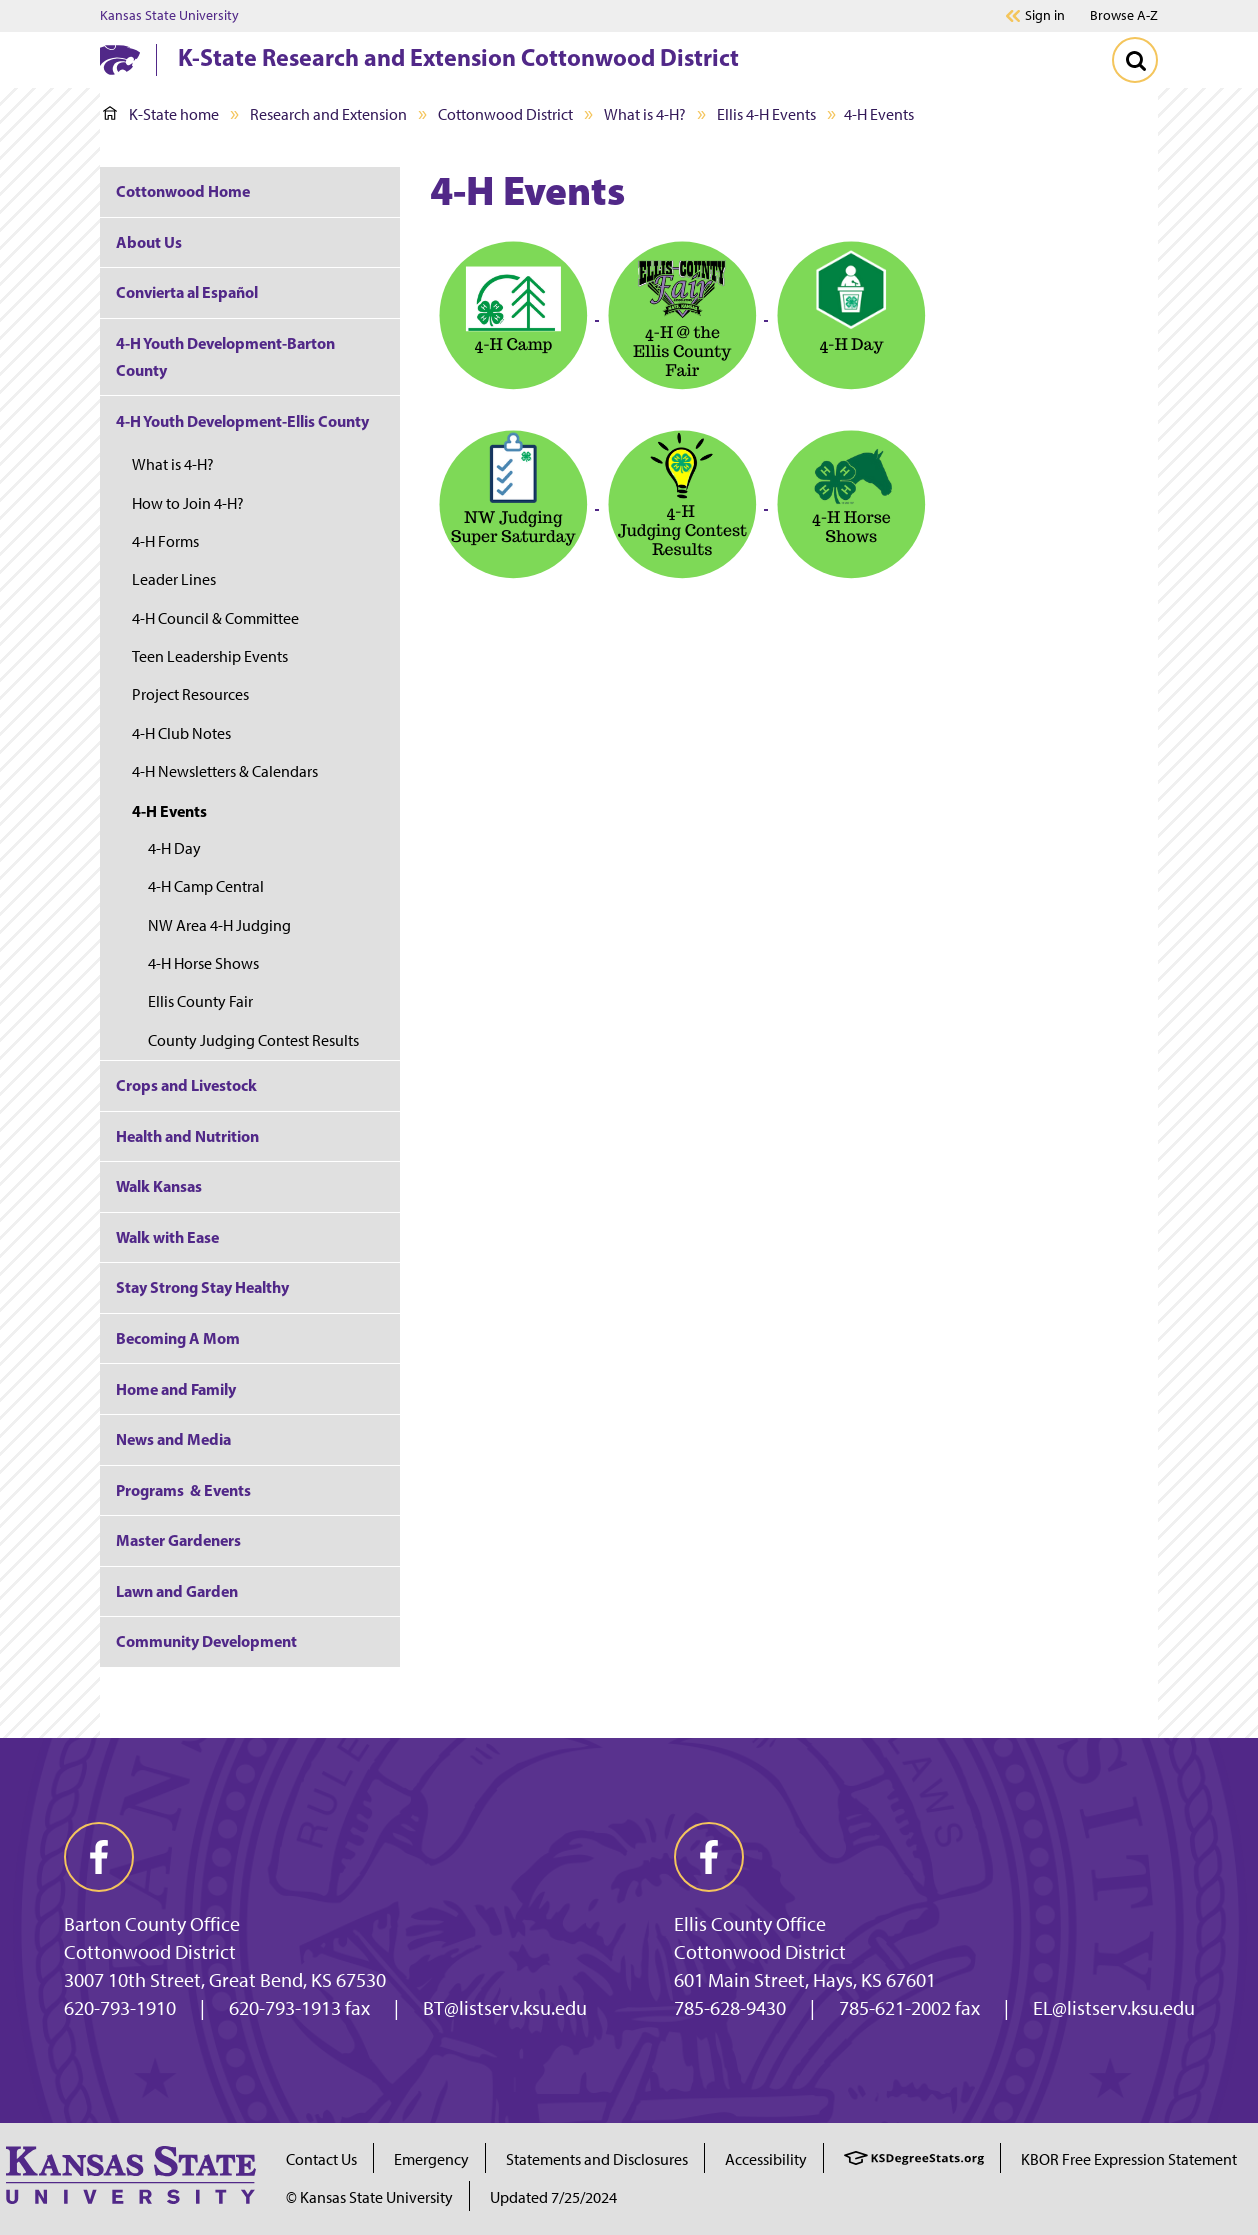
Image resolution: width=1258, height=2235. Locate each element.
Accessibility (766, 2159)
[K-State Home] (120, 59)
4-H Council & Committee (215, 618)
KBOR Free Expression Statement (1129, 2159)
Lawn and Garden (177, 1591)
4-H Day (174, 848)
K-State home (161, 114)
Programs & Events (183, 1490)
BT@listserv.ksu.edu (505, 2008)
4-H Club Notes (181, 733)
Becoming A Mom (178, 1338)
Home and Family (176, 1389)
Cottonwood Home (183, 191)
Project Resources (190, 694)
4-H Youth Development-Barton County (225, 356)
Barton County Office (152, 1924)
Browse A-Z (1124, 15)
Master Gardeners (178, 1540)
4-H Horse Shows (203, 963)
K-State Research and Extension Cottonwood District (458, 57)
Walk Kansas (159, 1186)
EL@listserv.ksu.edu (1114, 2008)
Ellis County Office (750, 1924)
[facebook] (99, 1857)
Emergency (431, 2159)
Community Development (206, 1641)
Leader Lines (174, 579)
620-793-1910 (120, 2008)
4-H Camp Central (206, 886)
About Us (149, 242)
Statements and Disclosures (597, 2159)
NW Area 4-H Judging (219, 925)
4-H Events (169, 811)
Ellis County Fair (200, 1001)
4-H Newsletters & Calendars (225, 771)
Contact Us (321, 2159)
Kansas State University (169, 16)
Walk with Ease (167, 1237)
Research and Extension (328, 114)
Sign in (1045, 16)
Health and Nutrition (187, 1136)
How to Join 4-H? (188, 503)
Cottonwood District (505, 114)
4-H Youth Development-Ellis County (242, 421)
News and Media (173, 1439)
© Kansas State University (369, 2197)
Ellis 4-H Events (766, 114)
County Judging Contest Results (253, 1040)
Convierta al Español (187, 292)
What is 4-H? (645, 114)
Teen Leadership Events (210, 656)
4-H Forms (165, 541)
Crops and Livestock (186, 1085)
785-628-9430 (730, 2008)
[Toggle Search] (1135, 60)
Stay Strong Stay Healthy (202, 1287)
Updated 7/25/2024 (553, 2197)
